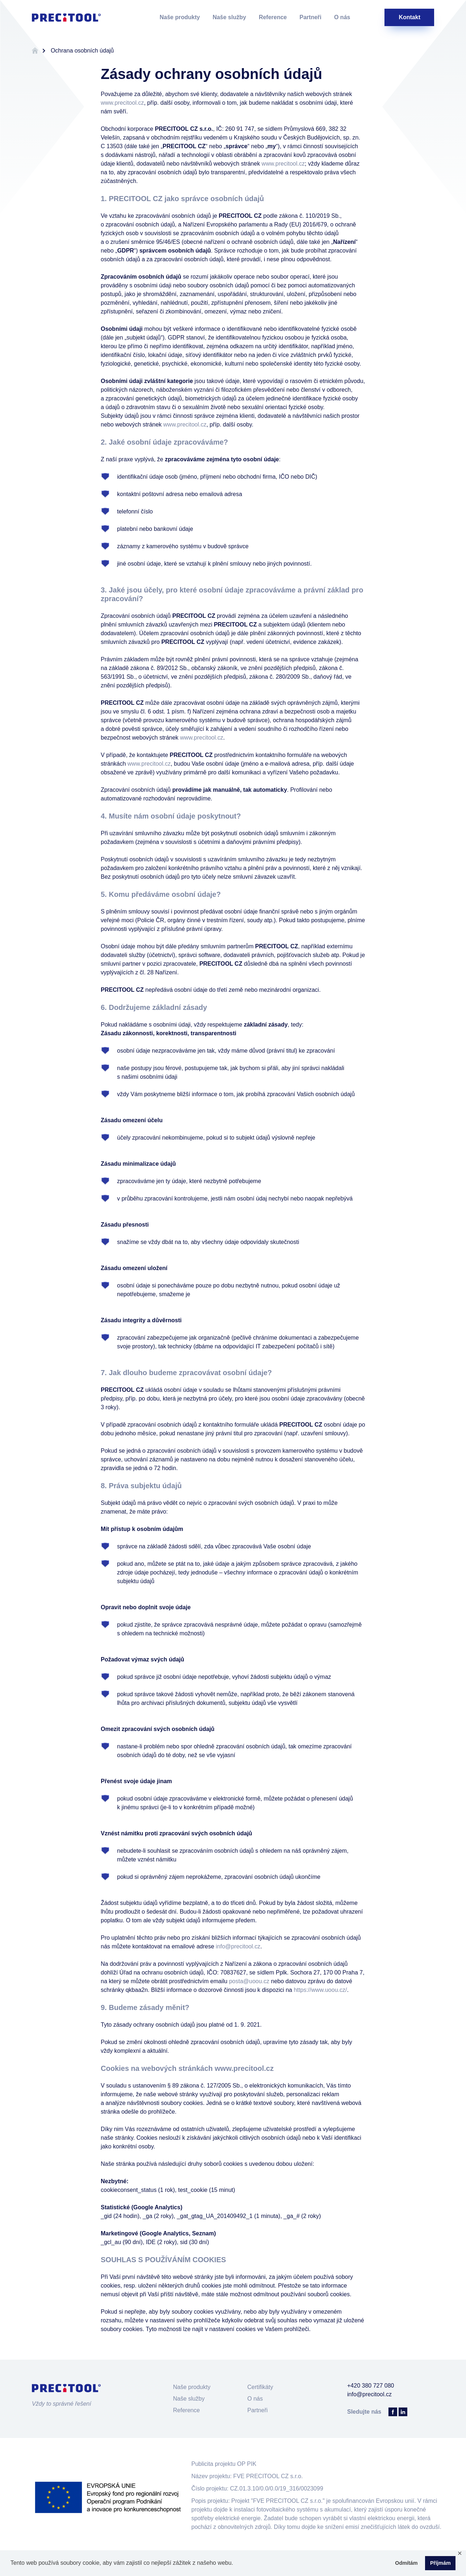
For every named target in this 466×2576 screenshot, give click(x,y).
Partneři (310, 17)
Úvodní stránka (35, 50)
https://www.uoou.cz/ (320, 1990)
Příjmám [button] (440, 2563)
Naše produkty (180, 17)
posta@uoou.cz (249, 1981)
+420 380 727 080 (370, 2386)
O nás (342, 17)
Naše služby (229, 17)
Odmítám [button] (406, 2563)
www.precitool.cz (122, 103)
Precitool (66, 17)
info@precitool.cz (238, 1946)
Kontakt (409, 17)
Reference (273, 17)
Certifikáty (260, 2387)
